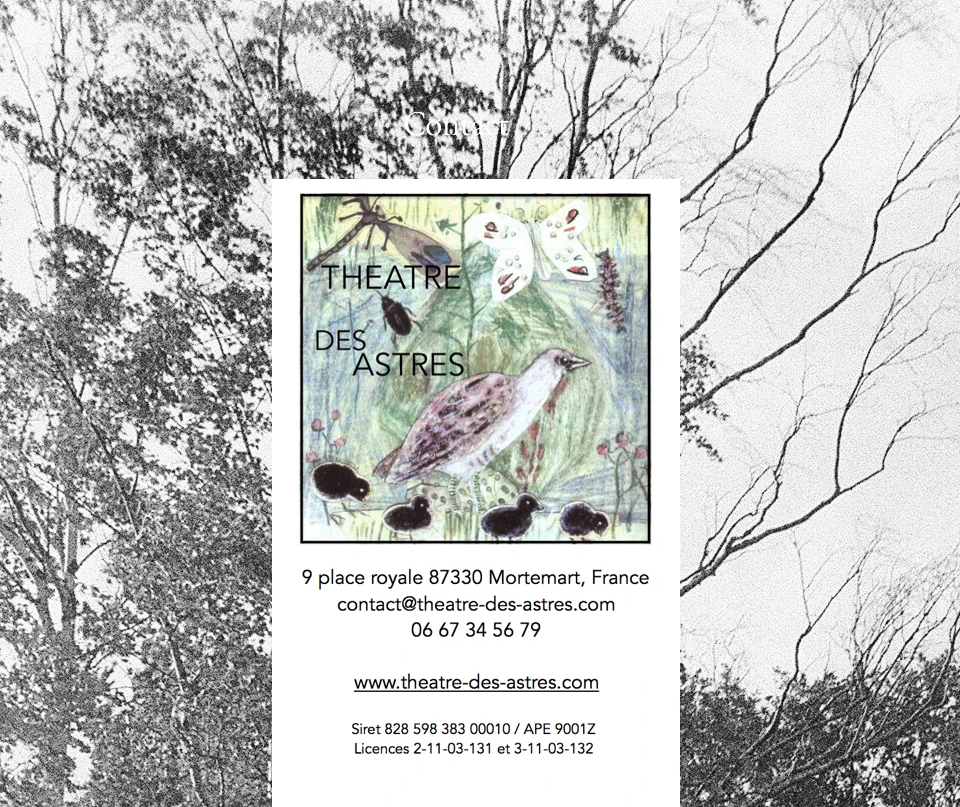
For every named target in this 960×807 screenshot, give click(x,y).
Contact (456, 122)
